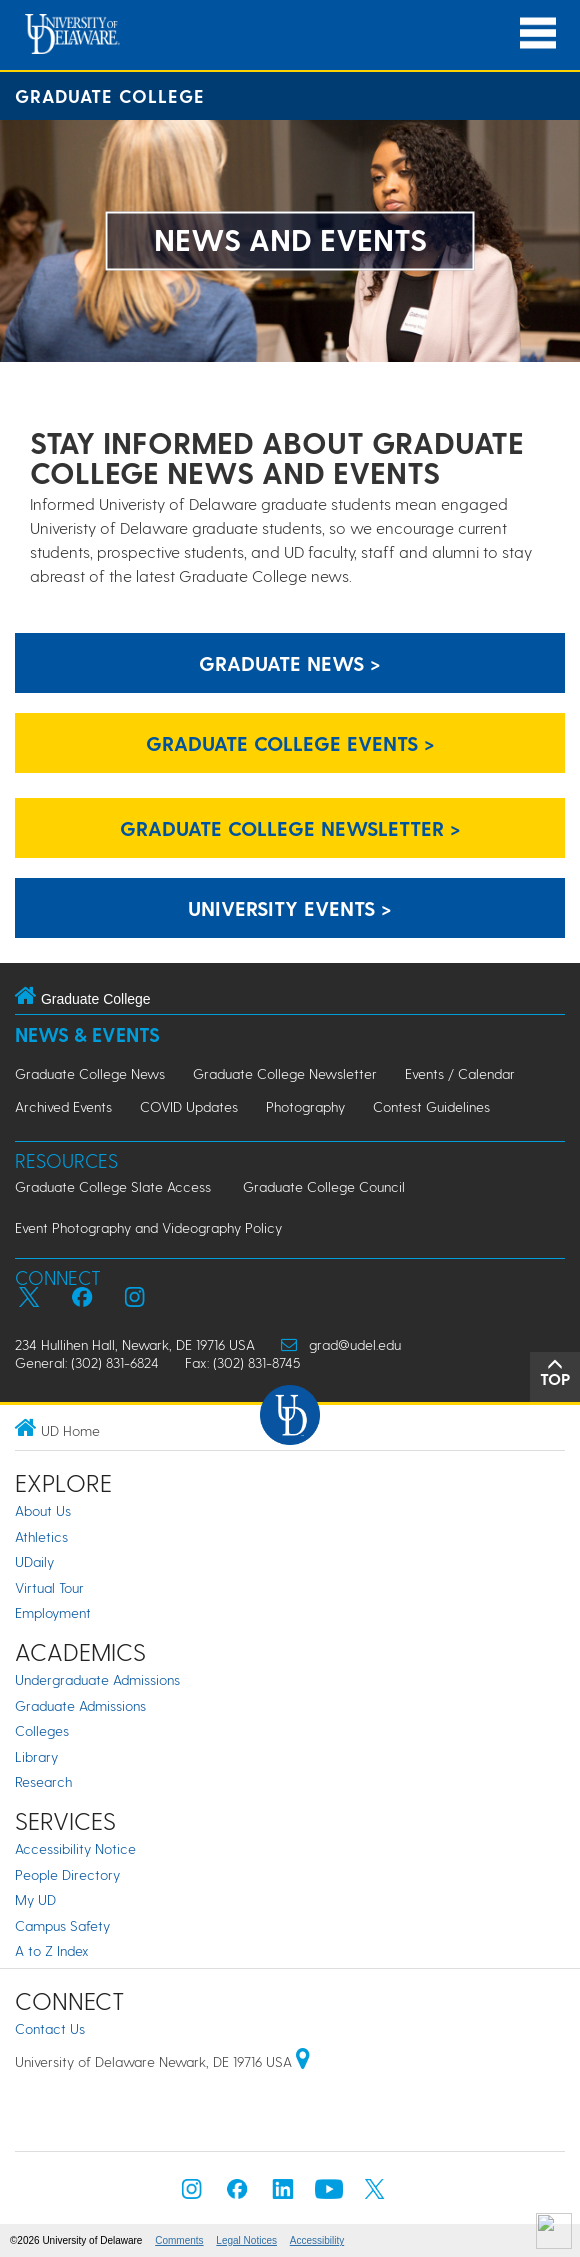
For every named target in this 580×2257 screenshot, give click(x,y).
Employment (53, 1612)
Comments (179, 2240)
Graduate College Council (324, 1186)
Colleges (42, 1730)
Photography (305, 1106)
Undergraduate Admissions (97, 1679)
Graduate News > (290, 663)
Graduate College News (90, 1073)
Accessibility (317, 2240)
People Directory (67, 1874)
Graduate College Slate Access (113, 1186)
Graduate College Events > (290, 743)
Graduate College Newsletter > (290, 828)
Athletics (41, 1536)
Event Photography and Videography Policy (148, 1227)
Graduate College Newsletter (285, 1073)
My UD (35, 1899)
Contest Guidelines (431, 1106)
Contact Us (50, 2028)
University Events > (290, 908)
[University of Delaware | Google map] (303, 2061)
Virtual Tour (49, 1587)
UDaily (34, 1561)
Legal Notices (246, 2240)
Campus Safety (62, 1925)
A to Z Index (52, 1950)
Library (36, 1756)
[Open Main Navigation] (538, 33)
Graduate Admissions (80, 1705)
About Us (43, 1510)
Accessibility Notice (75, 1848)
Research (43, 1781)
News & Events (87, 1034)
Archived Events (63, 1106)
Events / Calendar (460, 1073)
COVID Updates (189, 1106)
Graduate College (110, 95)
